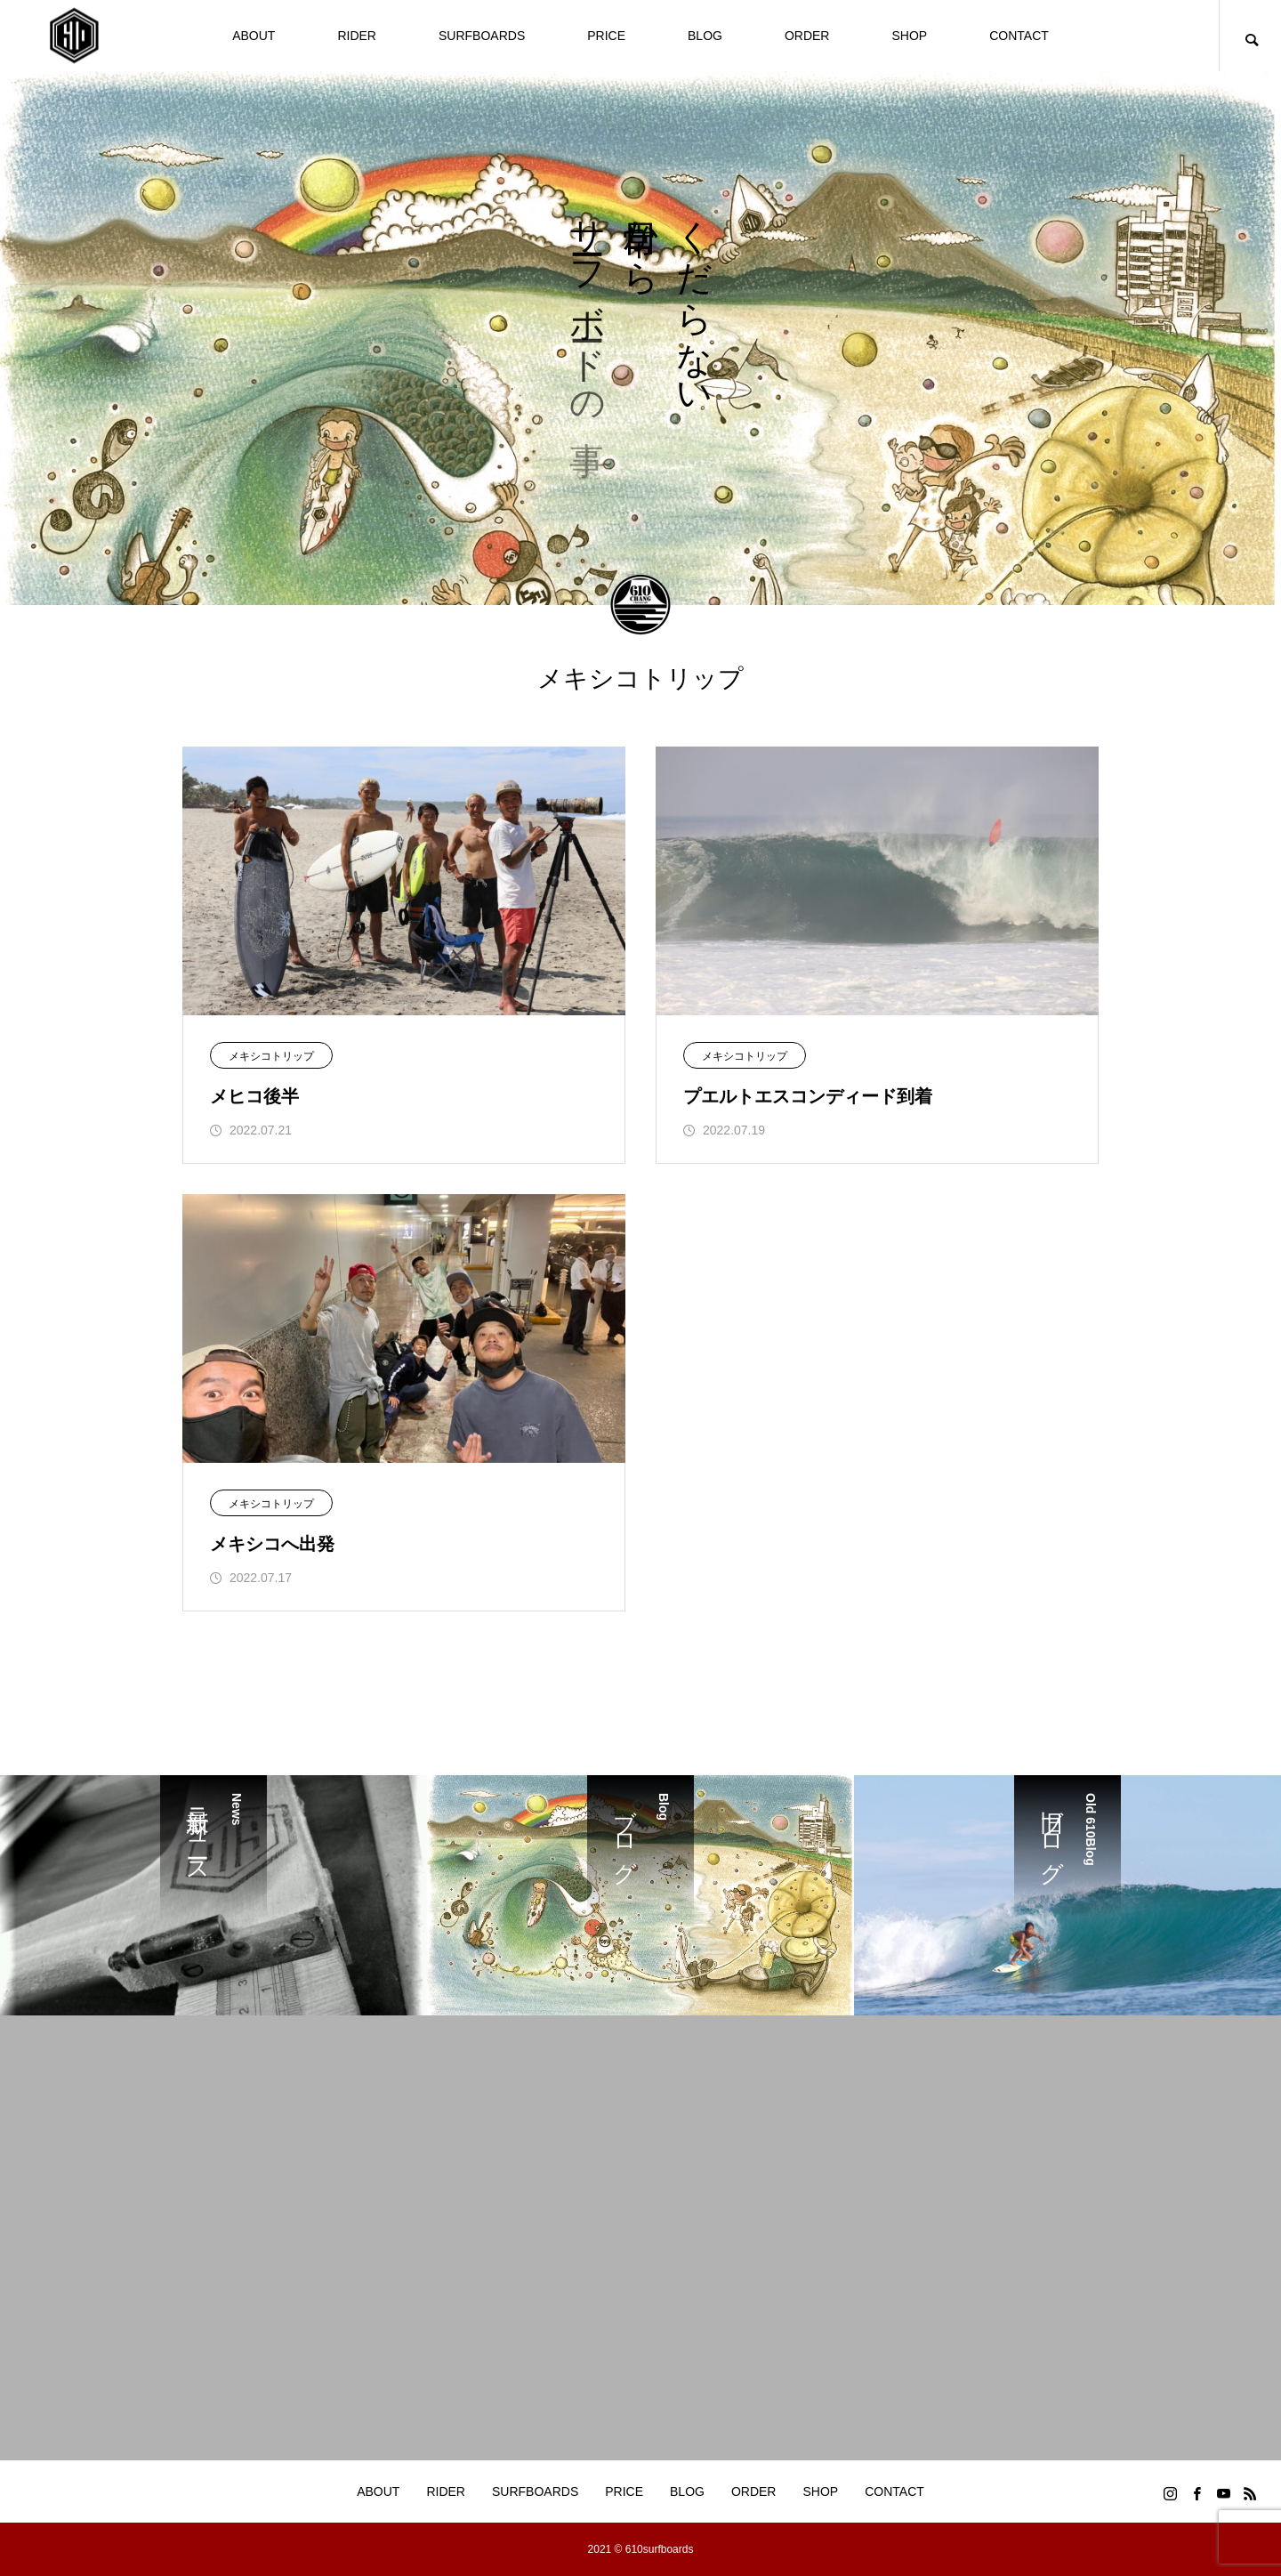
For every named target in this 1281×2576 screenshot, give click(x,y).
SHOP (909, 35)
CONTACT (1019, 35)
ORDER (807, 35)
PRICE (606, 35)
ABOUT (253, 35)
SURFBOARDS (482, 35)
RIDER (356, 35)
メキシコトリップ (271, 1056)
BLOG (705, 35)
